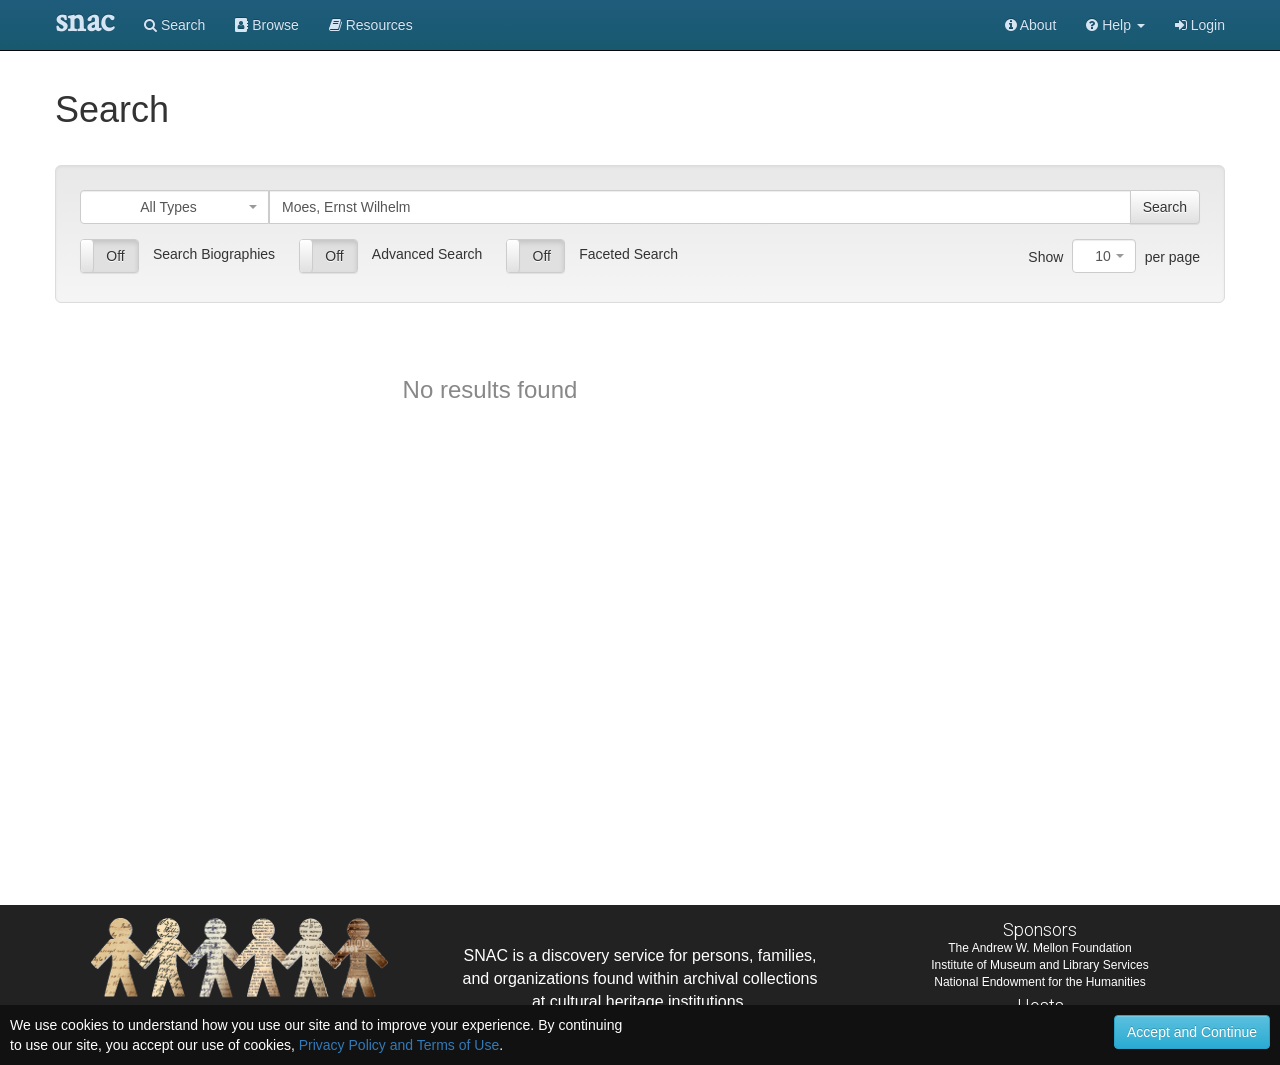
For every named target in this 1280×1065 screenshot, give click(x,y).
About (1031, 25)
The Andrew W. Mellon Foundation (1039, 948)
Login (1200, 25)
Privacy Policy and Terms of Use (399, 1045)
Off (115, 256)
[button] (1115, 25)
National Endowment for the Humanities (1039, 982)
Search (174, 25)
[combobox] (174, 207)
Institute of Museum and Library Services (1039, 965)
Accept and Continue (1192, 1032)
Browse (267, 25)
